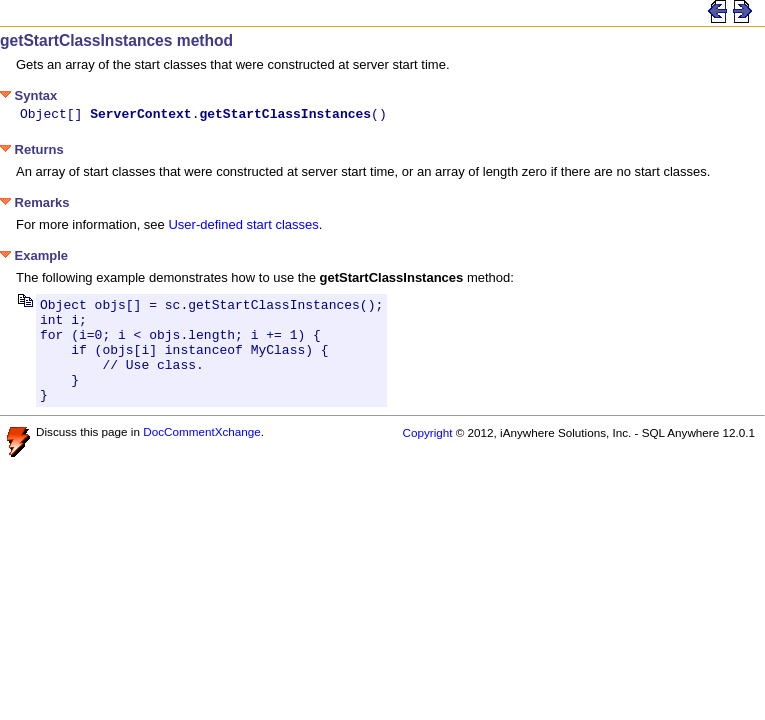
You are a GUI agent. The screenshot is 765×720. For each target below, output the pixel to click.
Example (34, 258)
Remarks (35, 205)
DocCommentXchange (202, 455)
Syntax (28, 95)
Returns (32, 152)
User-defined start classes (243, 227)
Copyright (427, 456)
